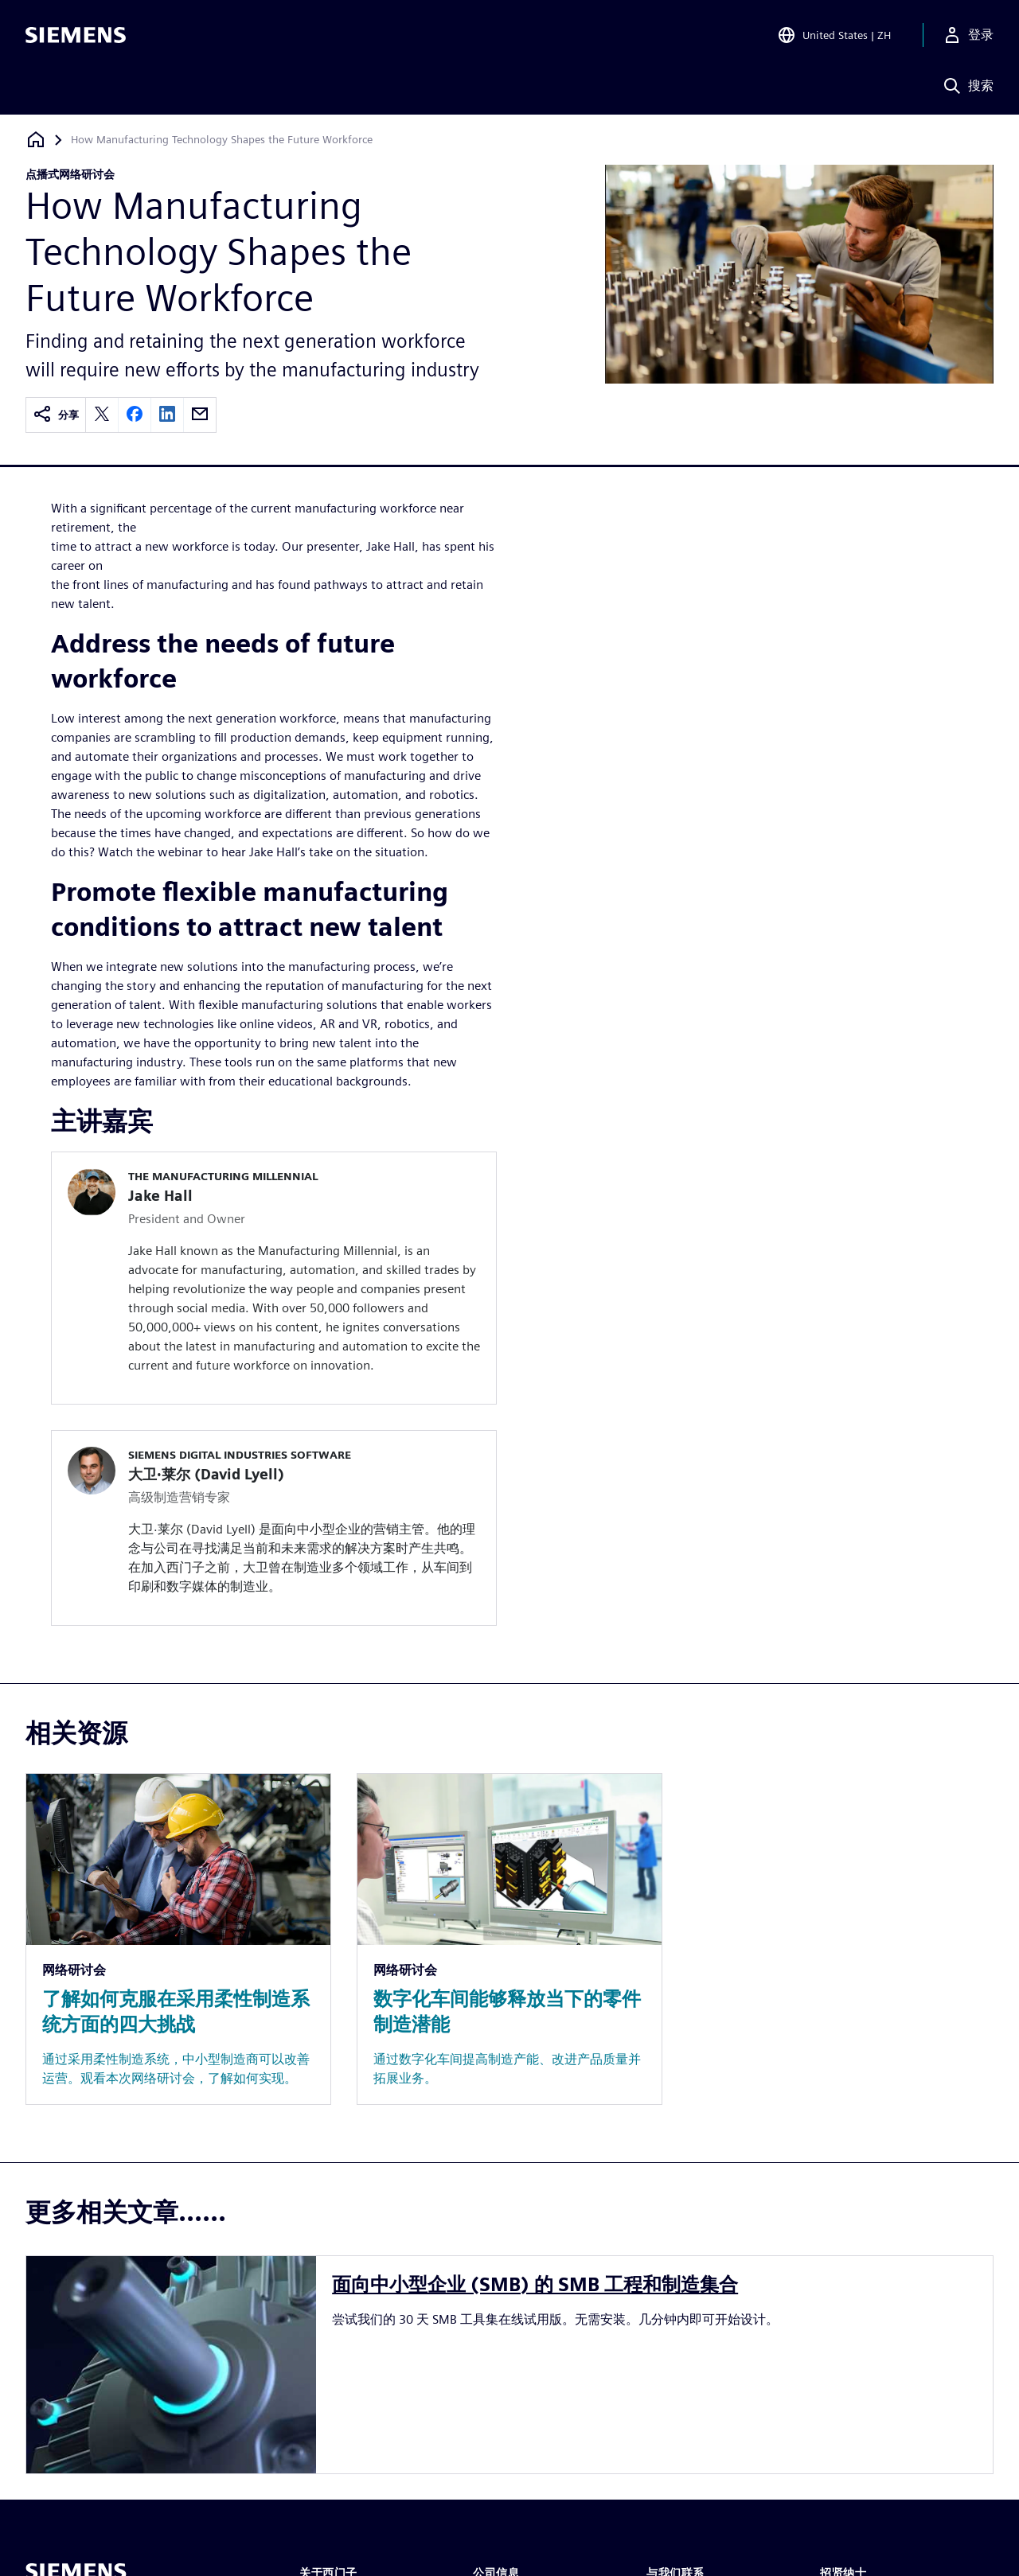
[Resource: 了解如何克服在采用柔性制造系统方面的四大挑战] (178, 1939)
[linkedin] (167, 415)
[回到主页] (35, 140)
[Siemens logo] (75, 35)
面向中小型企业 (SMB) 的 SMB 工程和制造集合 (535, 2284)
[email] (200, 415)
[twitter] (102, 415)
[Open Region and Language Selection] (834, 35)
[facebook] (134, 415)
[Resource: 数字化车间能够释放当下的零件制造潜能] (509, 1939)
